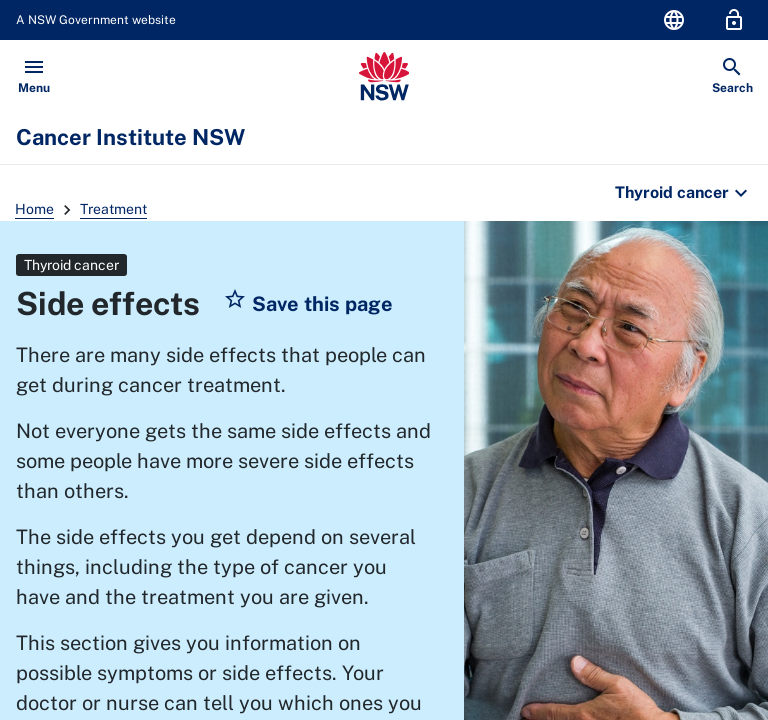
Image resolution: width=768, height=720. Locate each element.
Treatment (113, 209)
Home (34, 209)
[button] (308, 304)
